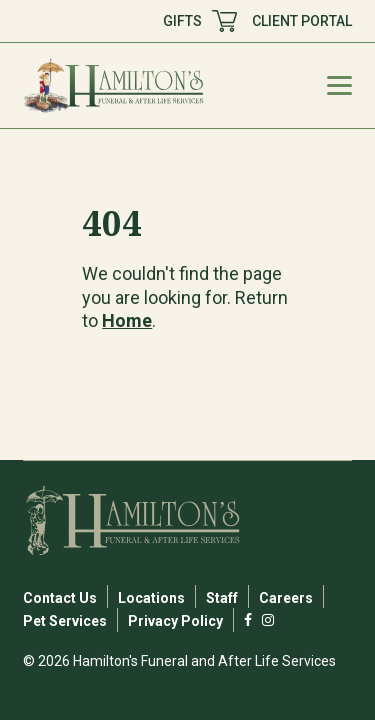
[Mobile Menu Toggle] (339, 85)
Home (127, 320)
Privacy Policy (175, 621)
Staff (222, 598)
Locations (151, 598)
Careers (286, 598)
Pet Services (65, 621)
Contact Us (60, 598)
